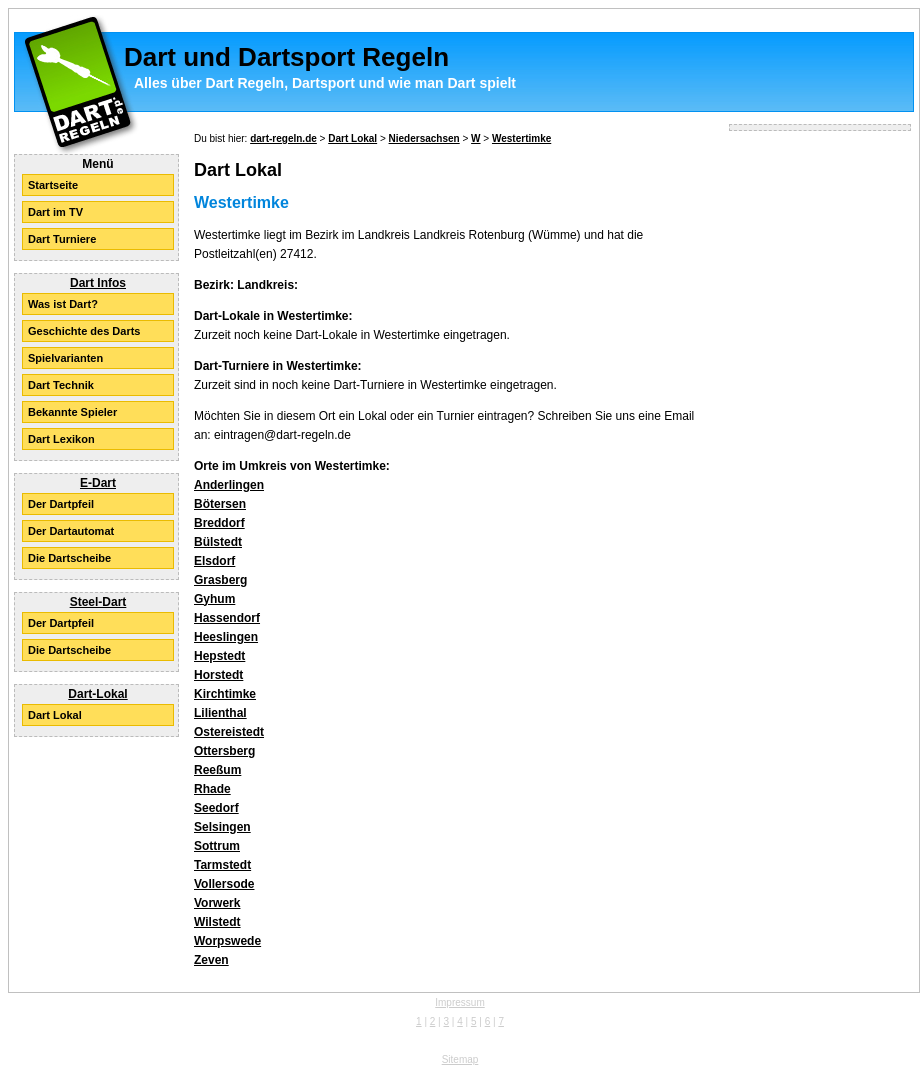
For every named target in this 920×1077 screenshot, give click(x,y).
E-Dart (98, 483)
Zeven (211, 960)
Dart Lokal (55, 715)
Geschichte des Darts (84, 331)
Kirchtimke (225, 694)
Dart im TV (55, 212)
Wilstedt (217, 922)
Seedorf (216, 808)
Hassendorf (227, 618)
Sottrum (217, 846)
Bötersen (220, 504)
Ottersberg (224, 751)
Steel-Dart (98, 602)
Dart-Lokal (97, 694)
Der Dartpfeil (61, 504)
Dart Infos (98, 283)
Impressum (459, 1002)
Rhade (212, 789)
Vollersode (224, 884)
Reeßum (217, 770)
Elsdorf (214, 561)
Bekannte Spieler (72, 412)
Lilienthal (220, 713)
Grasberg (220, 580)
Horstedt (218, 675)
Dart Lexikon (61, 439)
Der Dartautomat (71, 531)
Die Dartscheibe (69, 558)
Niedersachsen (424, 138)
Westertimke (521, 138)
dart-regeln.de (283, 138)
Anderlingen (229, 485)
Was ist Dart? (63, 304)
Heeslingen (226, 637)
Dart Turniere (62, 239)
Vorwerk (217, 903)
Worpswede (227, 941)
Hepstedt (219, 656)
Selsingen (222, 827)
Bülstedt (218, 542)
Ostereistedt (229, 732)
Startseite (53, 185)
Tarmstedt (222, 865)
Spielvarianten (65, 358)
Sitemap (460, 1059)
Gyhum (214, 599)
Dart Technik (61, 385)
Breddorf (219, 523)
